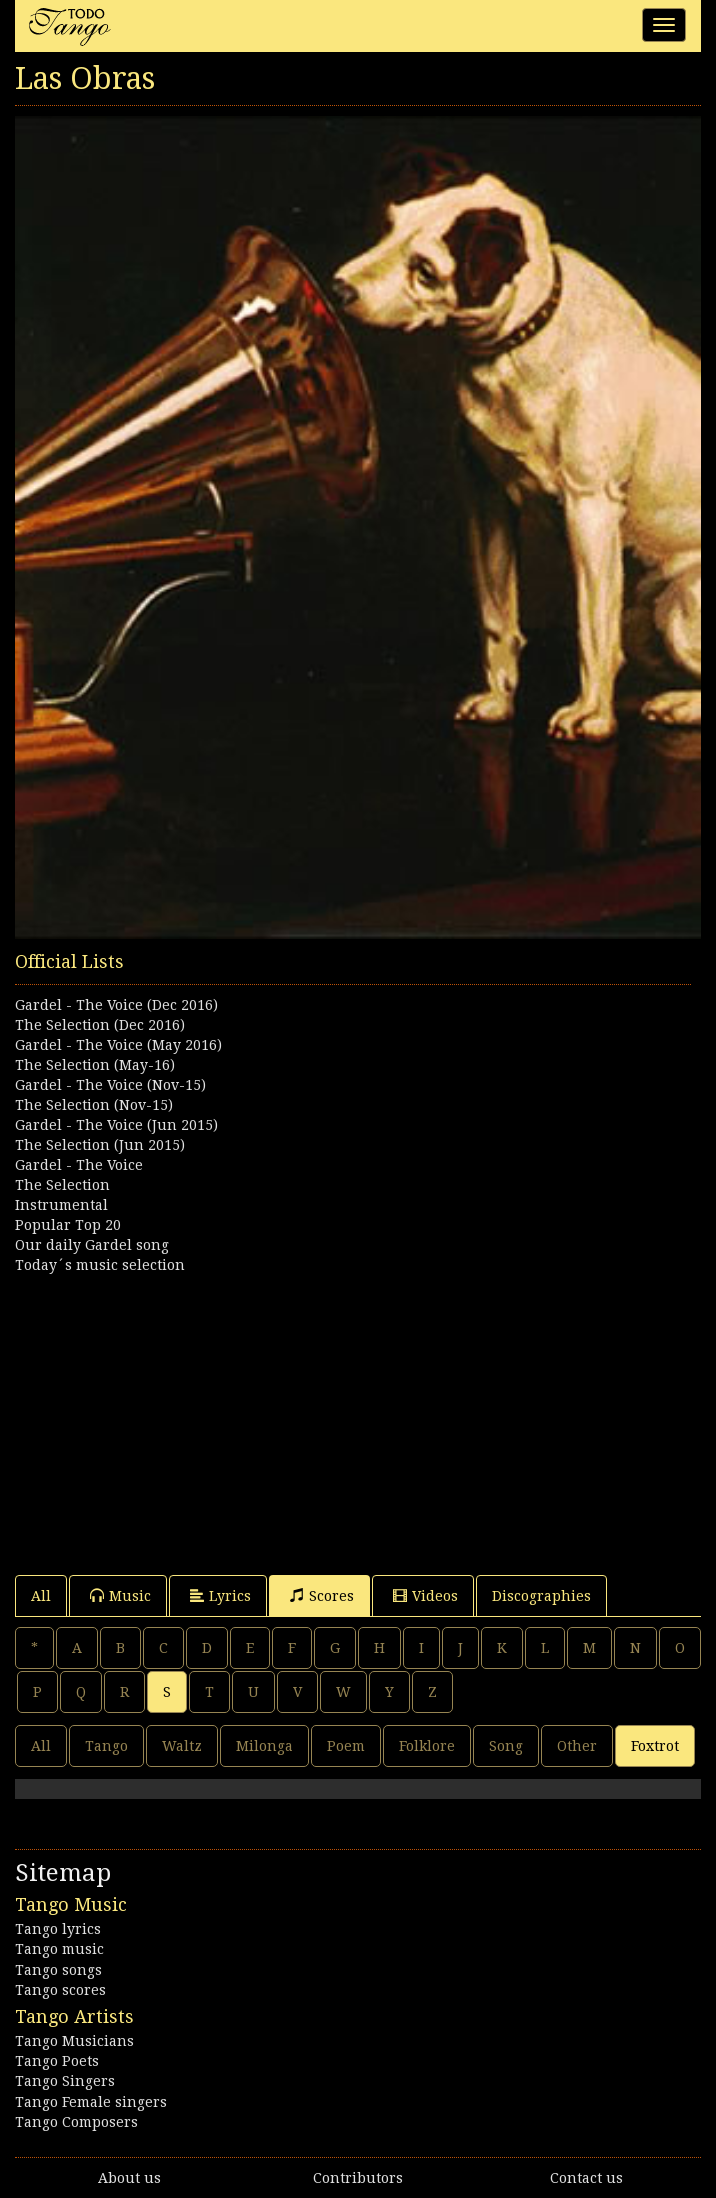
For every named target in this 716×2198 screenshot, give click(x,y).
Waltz (182, 1746)
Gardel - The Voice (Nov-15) (110, 1085)
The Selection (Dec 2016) (100, 1025)
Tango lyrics (58, 1929)
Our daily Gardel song (92, 1245)
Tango (106, 1746)
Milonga (264, 1746)
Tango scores (60, 1990)
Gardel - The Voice (79, 1165)
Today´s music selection (100, 1265)
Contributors (358, 2178)
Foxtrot (655, 1746)
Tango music (59, 1949)
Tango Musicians (74, 2041)
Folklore (427, 1746)
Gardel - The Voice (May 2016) (118, 1045)
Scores (322, 1595)
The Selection (62, 1185)
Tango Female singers (91, 2102)
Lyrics (220, 1595)
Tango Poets (57, 2061)
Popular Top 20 (68, 1225)
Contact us (586, 2178)
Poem (346, 1746)
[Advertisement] (358, 1415)
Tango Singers (65, 2081)
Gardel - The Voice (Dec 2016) (116, 1005)
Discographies (541, 1596)
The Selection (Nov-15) (94, 1105)
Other (577, 1746)
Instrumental (61, 1205)
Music (120, 1595)
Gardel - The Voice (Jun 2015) (116, 1125)
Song (506, 1746)
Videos (425, 1595)
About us (129, 2178)
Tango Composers (76, 2122)
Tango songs (58, 1970)
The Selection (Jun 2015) (100, 1145)
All (41, 1596)
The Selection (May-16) (95, 1065)
